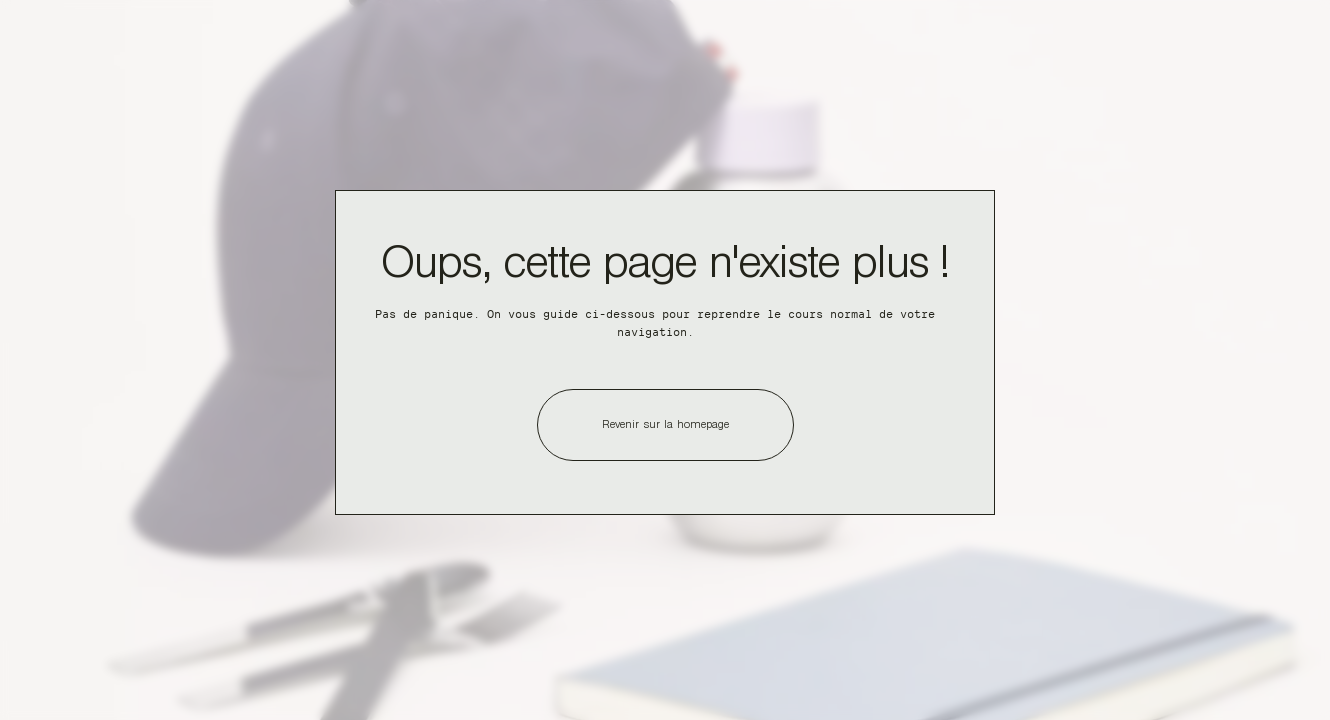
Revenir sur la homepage (665, 426)
